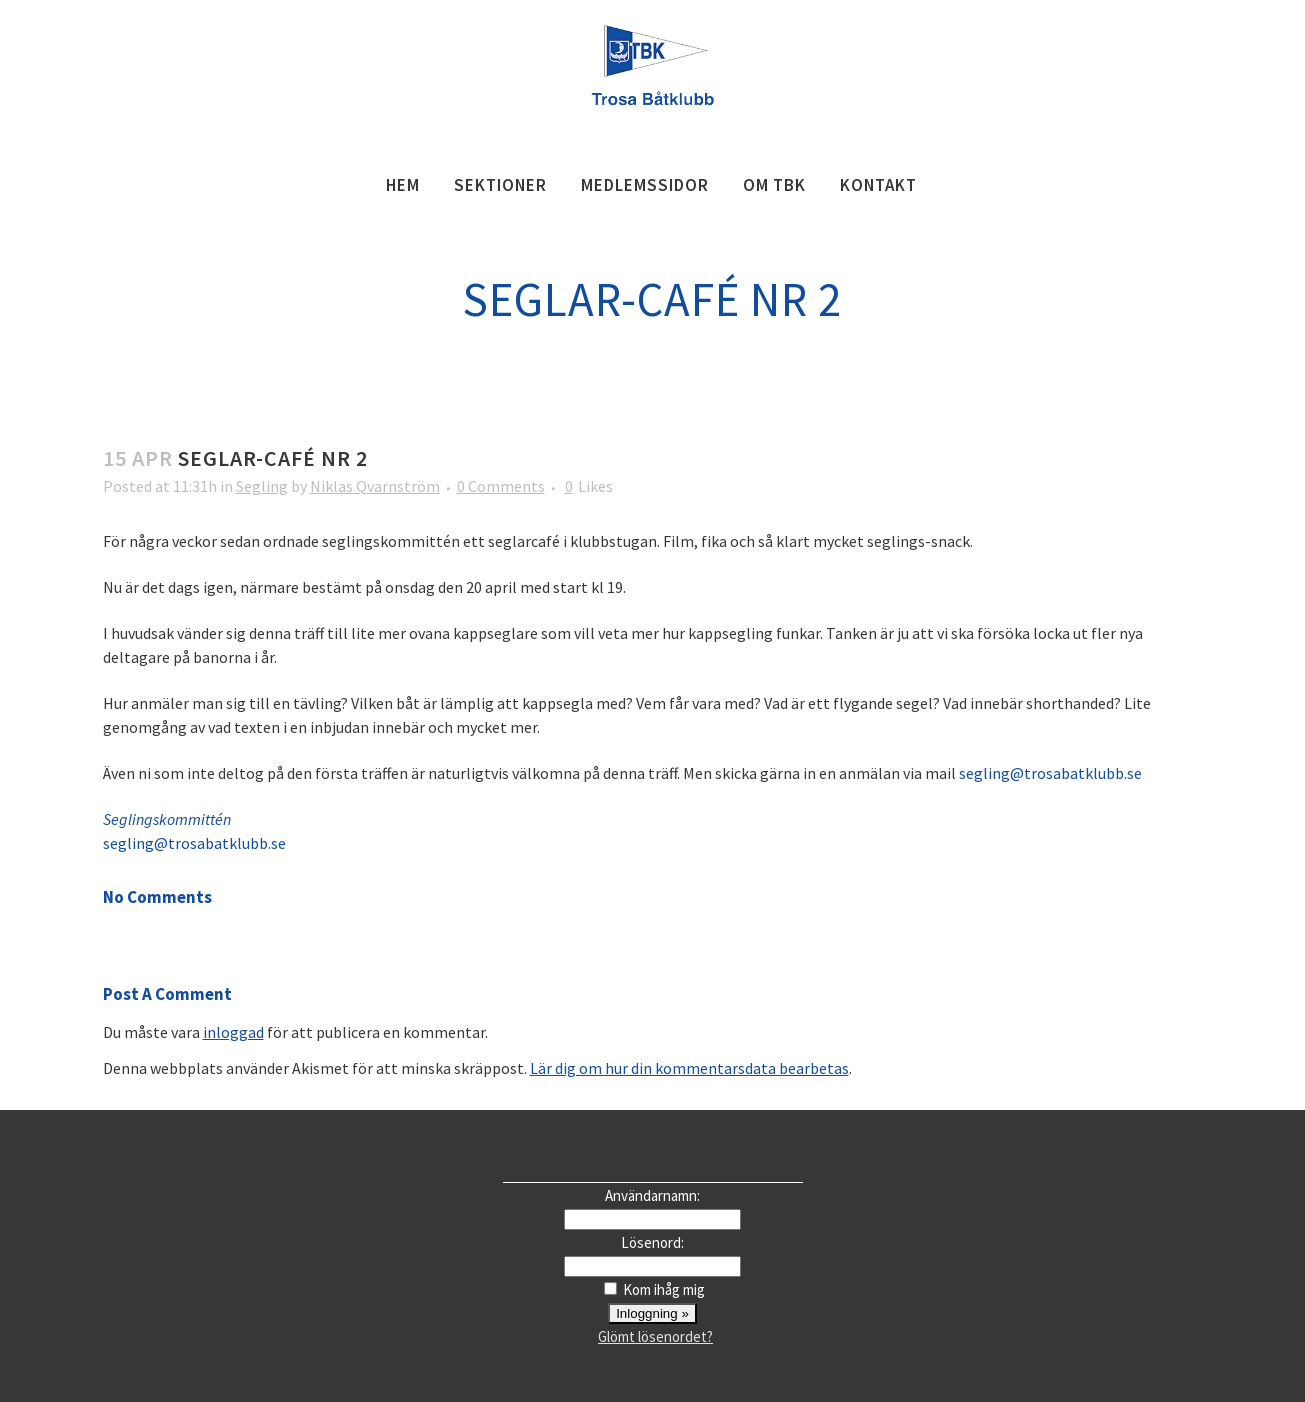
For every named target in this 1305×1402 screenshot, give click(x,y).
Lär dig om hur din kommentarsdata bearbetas (689, 1068)
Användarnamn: (652, 1195)
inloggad (233, 1032)
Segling (262, 486)
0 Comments (501, 486)
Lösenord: (652, 1242)
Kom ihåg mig (664, 1289)
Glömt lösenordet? (655, 1336)
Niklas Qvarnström (375, 486)
